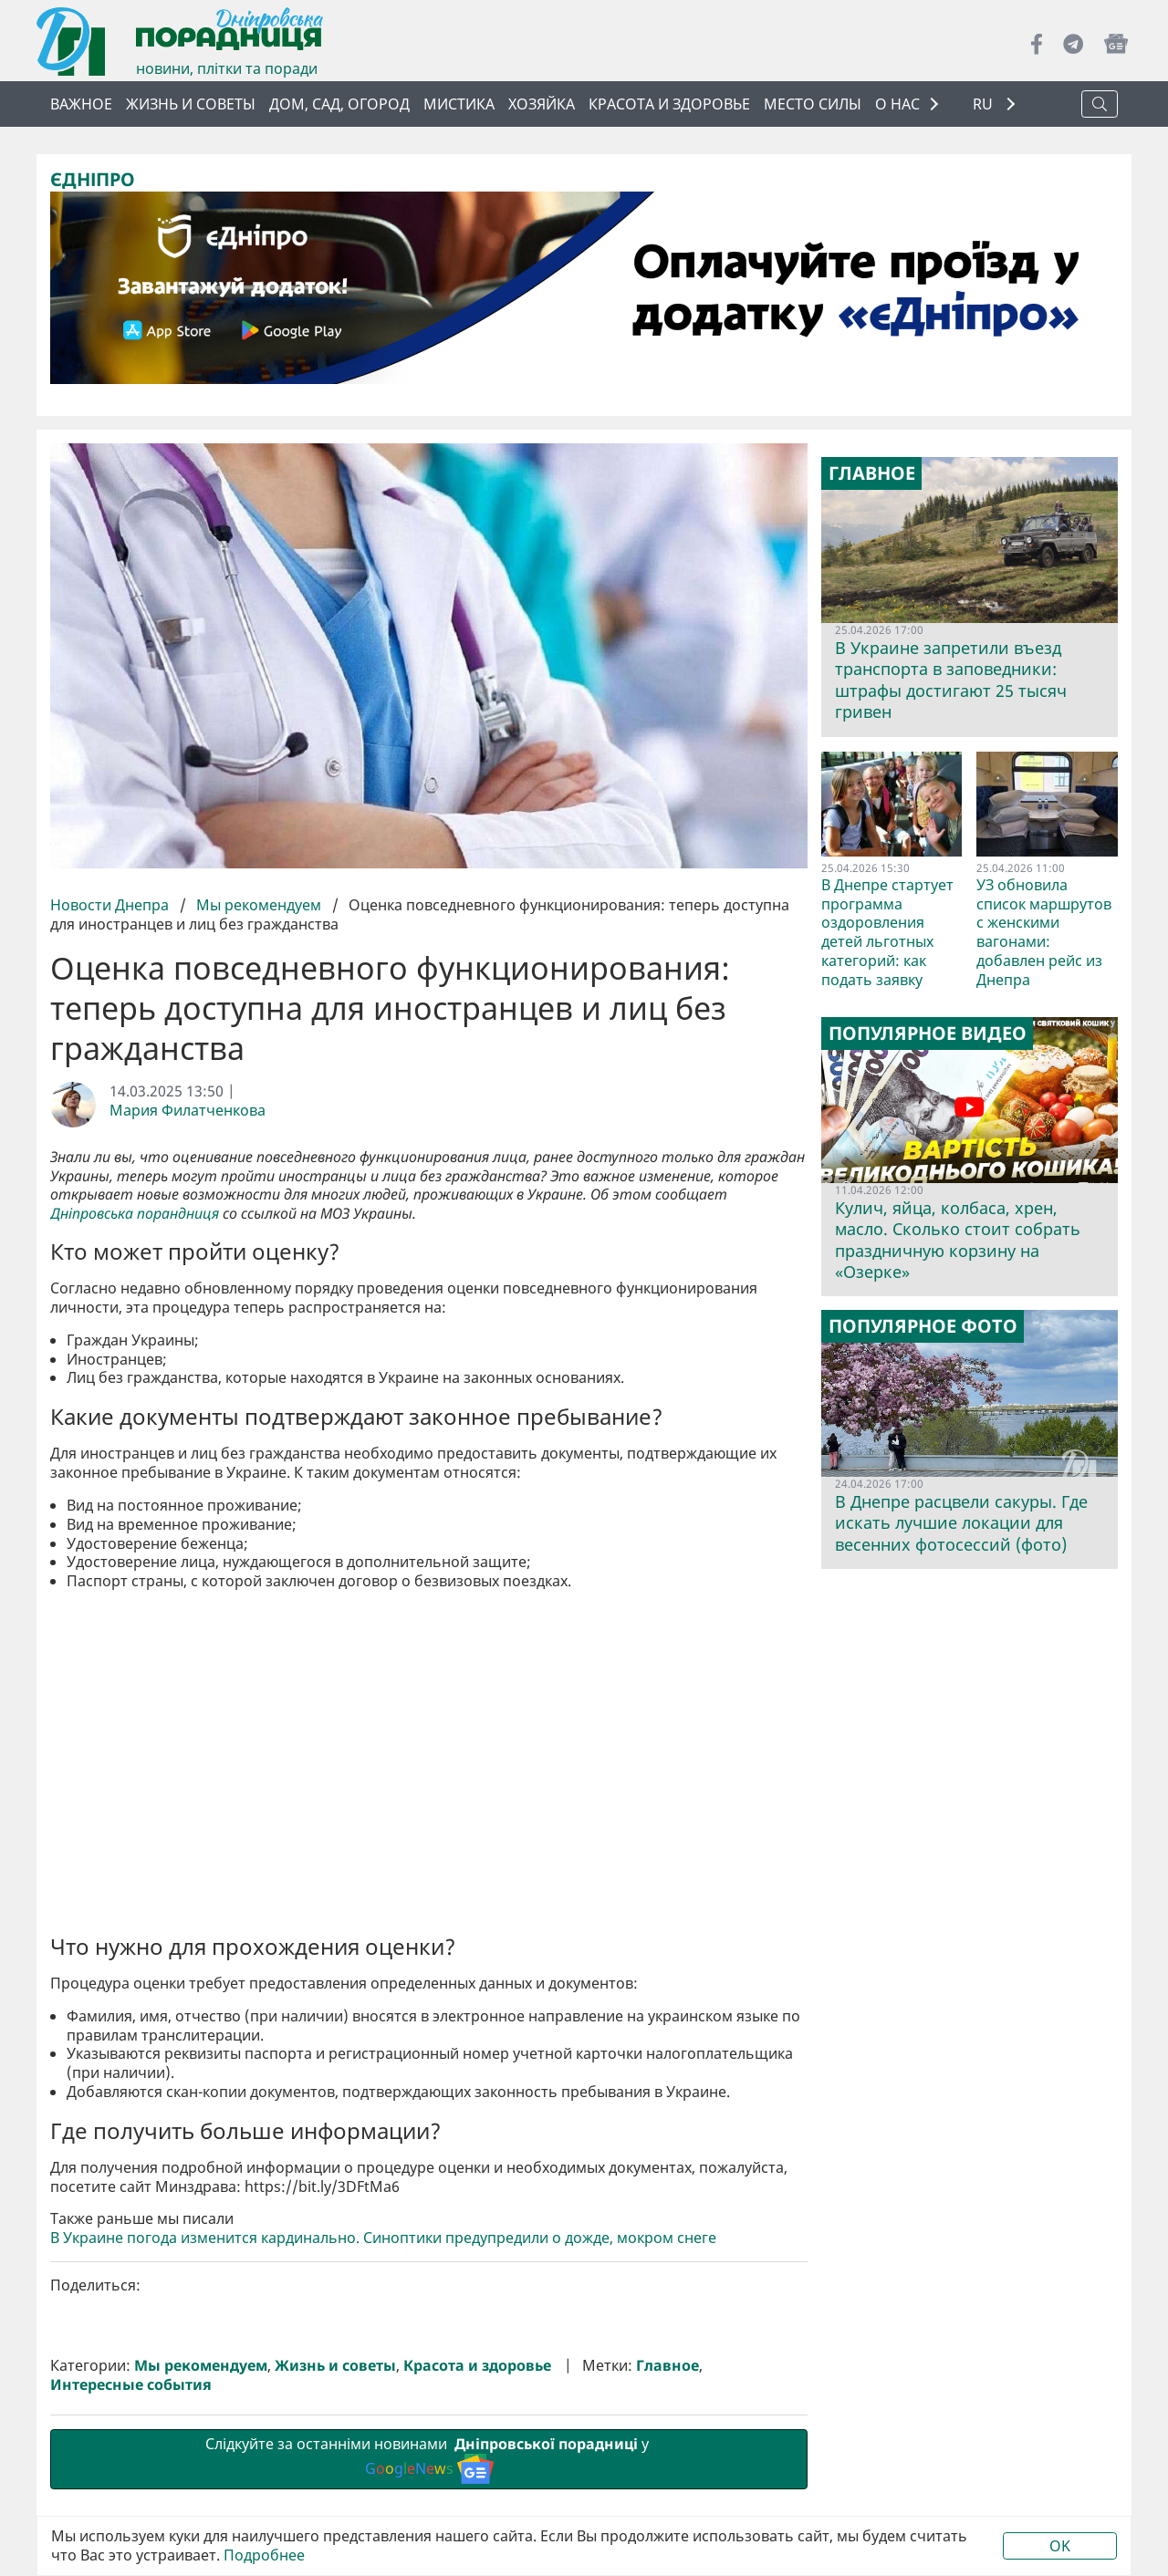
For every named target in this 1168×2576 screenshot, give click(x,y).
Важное (81, 104)
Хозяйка (541, 104)
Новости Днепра (111, 905)
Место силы (812, 104)
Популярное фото (923, 1326)
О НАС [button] (897, 104)
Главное (667, 2365)
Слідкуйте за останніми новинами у (429, 2458)
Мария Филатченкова (188, 1110)
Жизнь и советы (191, 104)
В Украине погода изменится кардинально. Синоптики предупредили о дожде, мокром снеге (383, 2238)
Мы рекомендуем (258, 905)
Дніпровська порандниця (134, 1213)
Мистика (459, 104)
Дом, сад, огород (339, 104)
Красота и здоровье (669, 104)
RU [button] (984, 104)
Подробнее (264, 2555)
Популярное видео (928, 1033)
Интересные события (131, 2384)
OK (1059, 2546)
